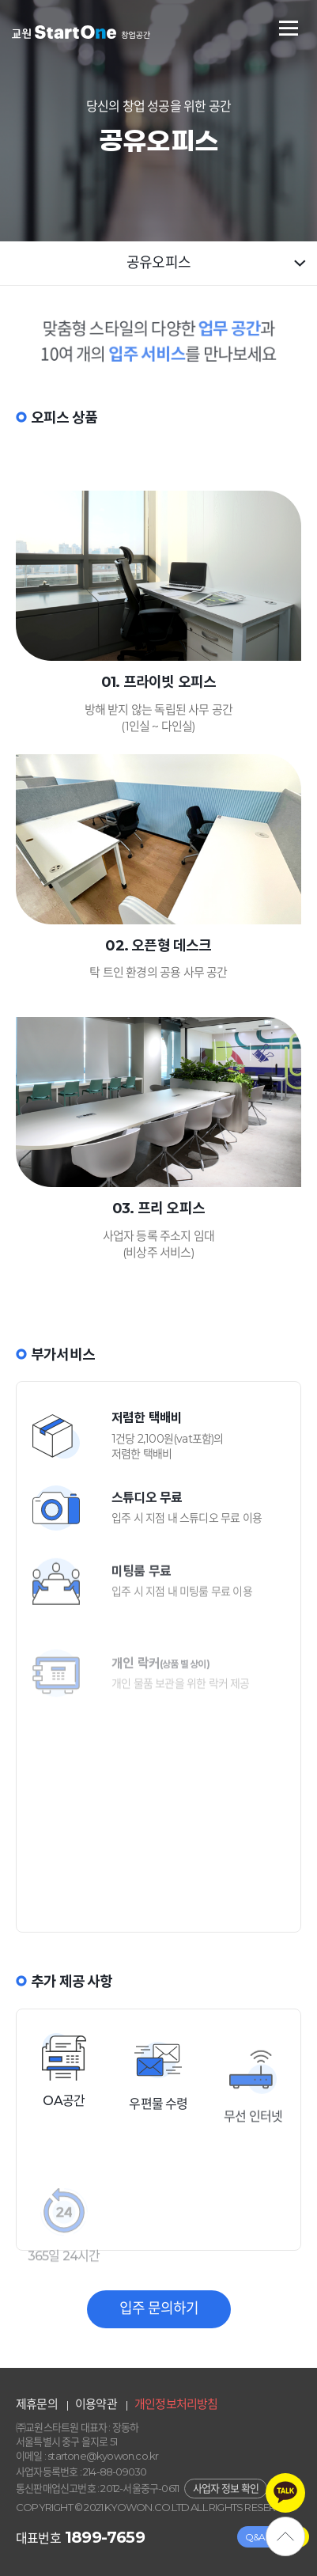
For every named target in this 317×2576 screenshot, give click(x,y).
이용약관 (96, 2403)
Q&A (255, 2537)
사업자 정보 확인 (226, 2488)
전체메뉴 (288, 28)
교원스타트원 (81, 32)
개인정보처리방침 (176, 2403)
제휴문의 (37, 2403)
